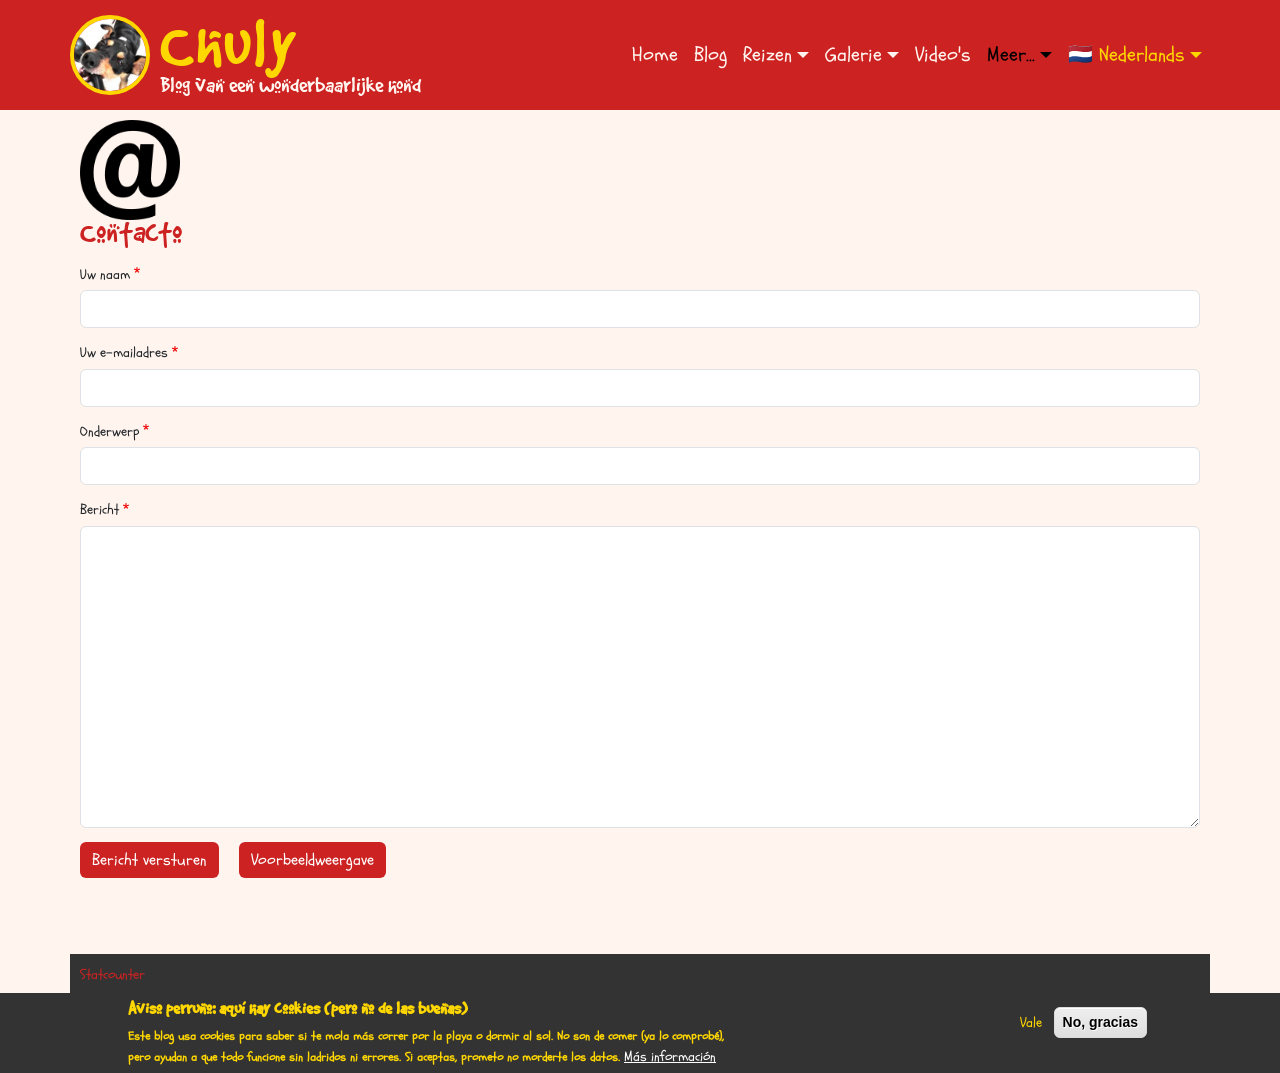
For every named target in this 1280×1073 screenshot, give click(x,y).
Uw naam (105, 274)
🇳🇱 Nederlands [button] (1126, 54)
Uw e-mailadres (124, 352)
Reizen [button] (767, 54)
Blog (710, 54)
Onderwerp (109, 431)
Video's (943, 54)
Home (655, 54)
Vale (1031, 1029)
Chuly (229, 43)
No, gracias (1100, 1029)
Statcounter (112, 974)
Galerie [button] (853, 54)
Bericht (99, 509)
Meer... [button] (1011, 54)
